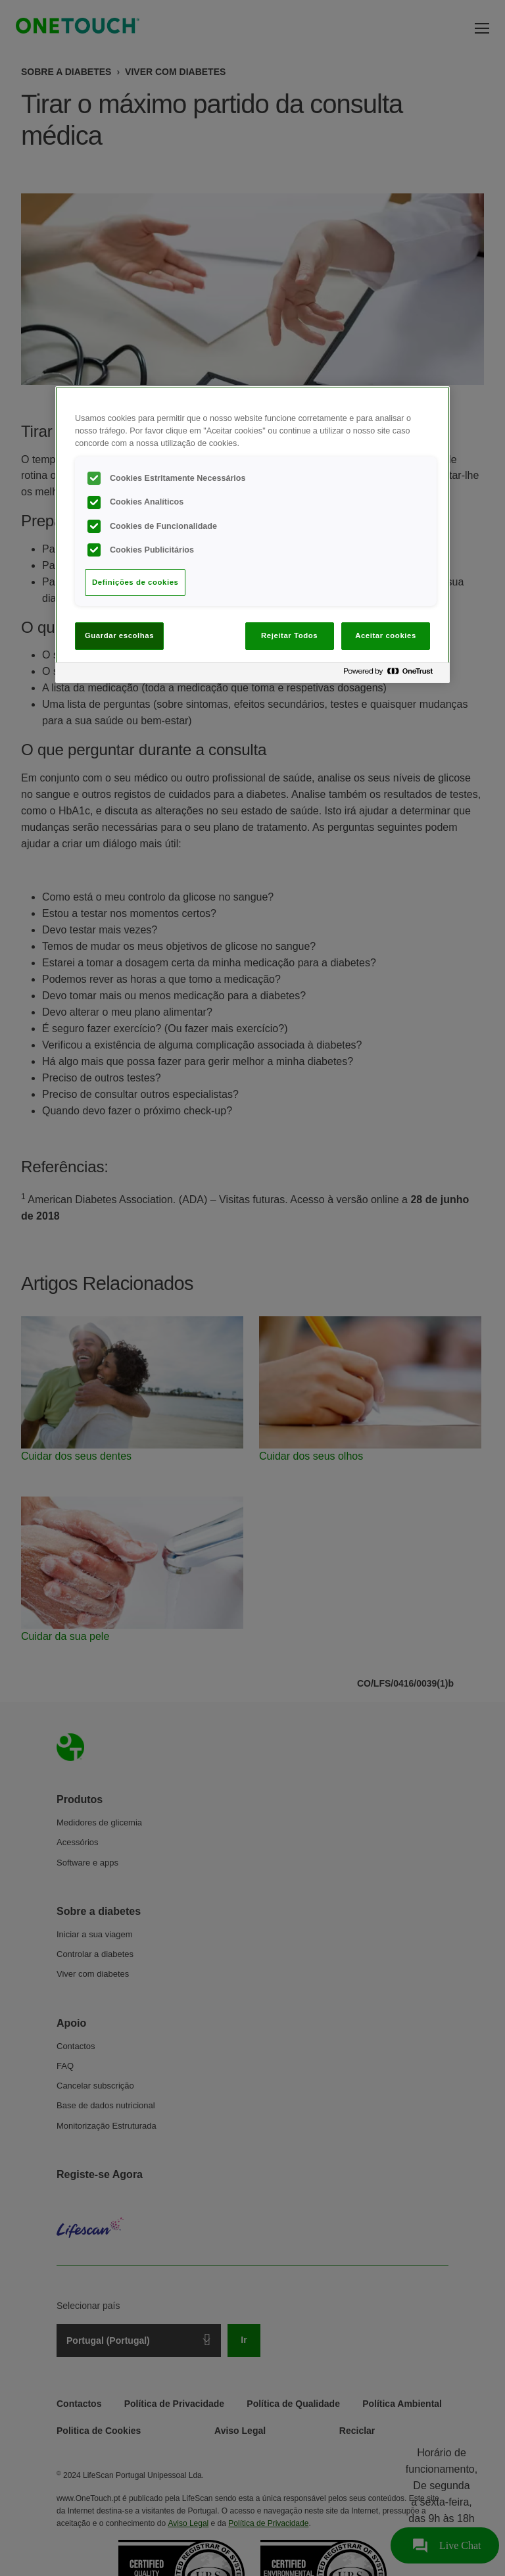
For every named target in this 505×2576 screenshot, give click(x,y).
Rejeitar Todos (289, 635)
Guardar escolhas (119, 635)
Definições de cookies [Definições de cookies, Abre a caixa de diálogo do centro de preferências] (135, 582)
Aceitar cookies (385, 635)
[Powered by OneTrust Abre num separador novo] (393, 674)
